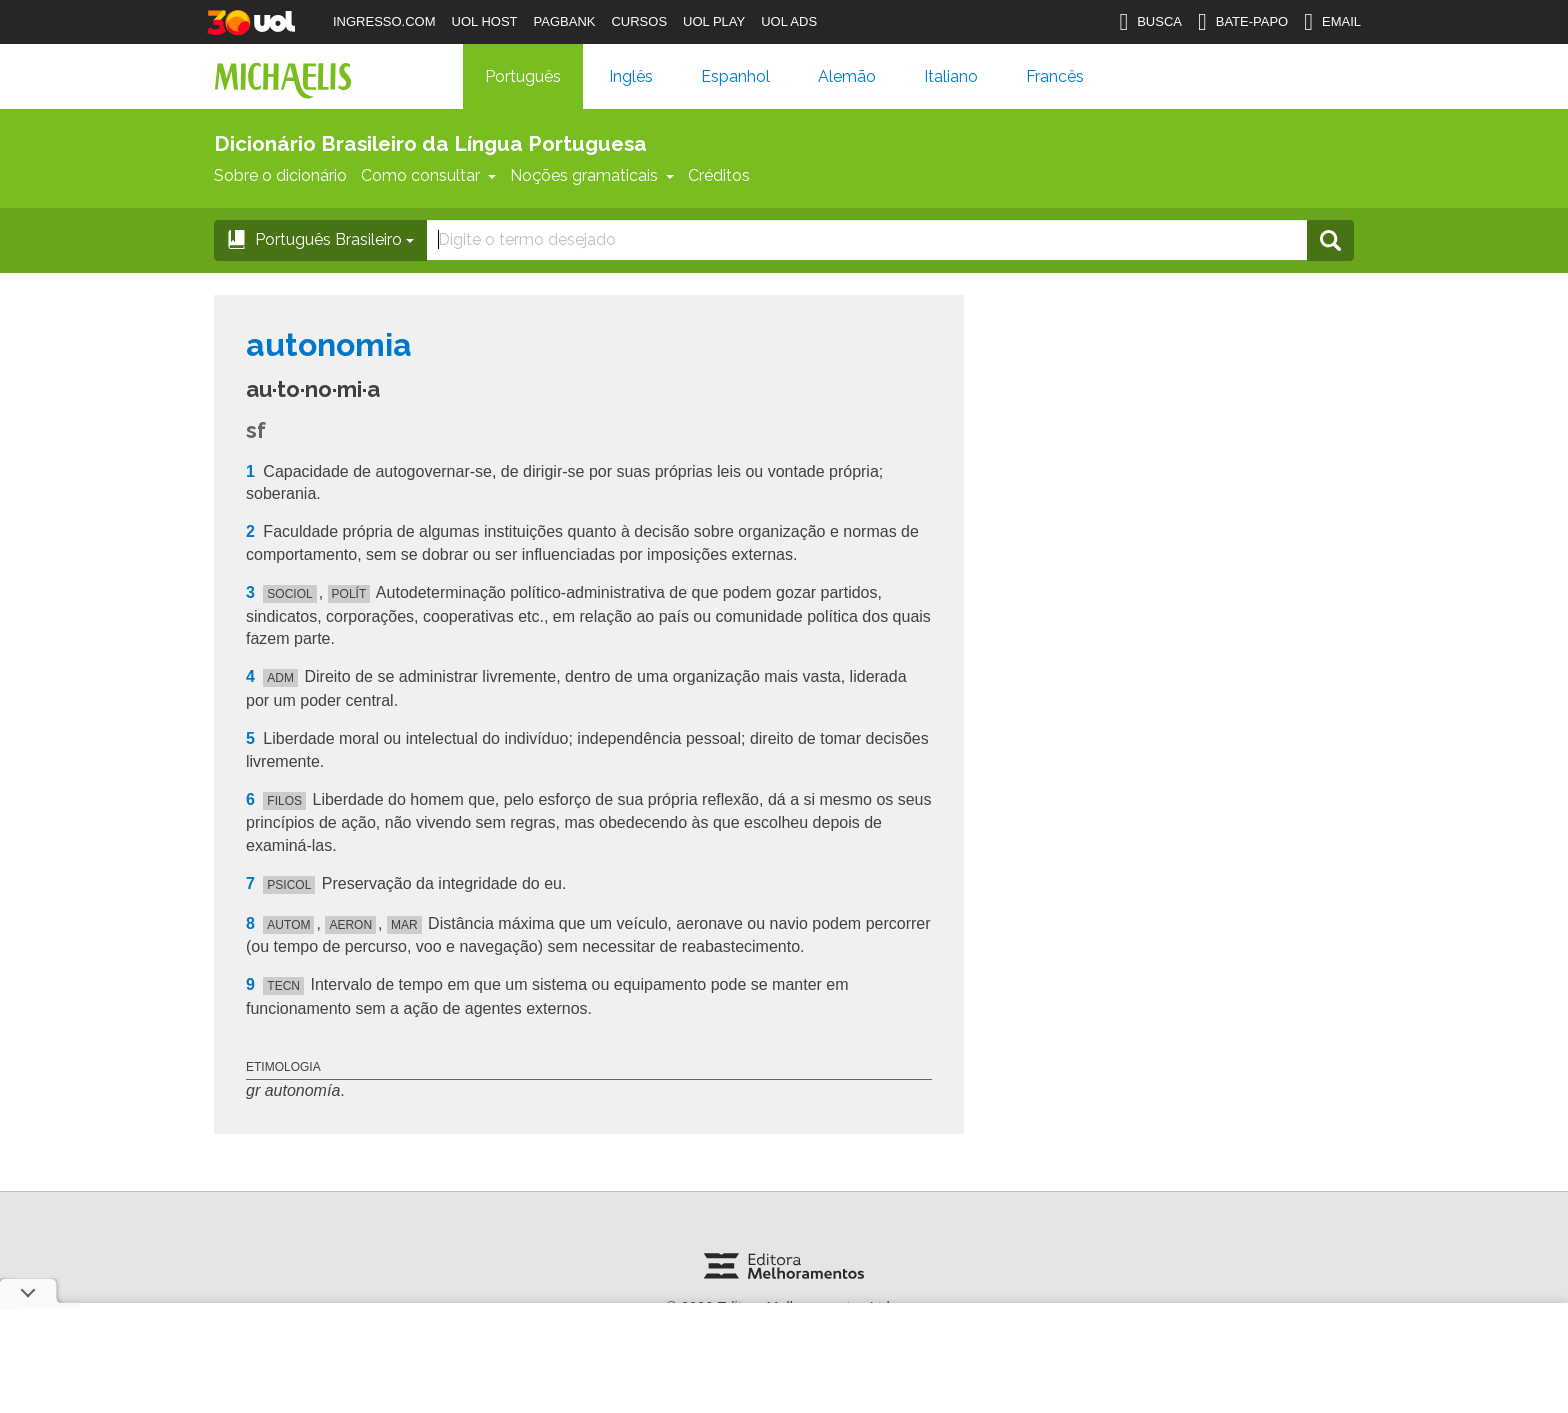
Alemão (847, 76)
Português (523, 76)
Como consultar (428, 175)
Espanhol (735, 76)
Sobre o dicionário (280, 175)
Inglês (631, 76)
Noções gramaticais (592, 175)
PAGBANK (565, 21)
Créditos (719, 175)
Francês (1055, 76)
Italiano (951, 76)
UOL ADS (789, 21)
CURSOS (639, 21)
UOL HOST (485, 21)
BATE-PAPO (1243, 22)
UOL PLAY (714, 21)
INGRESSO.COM (384, 21)
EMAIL (1332, 22)
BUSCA (1150, 22)
